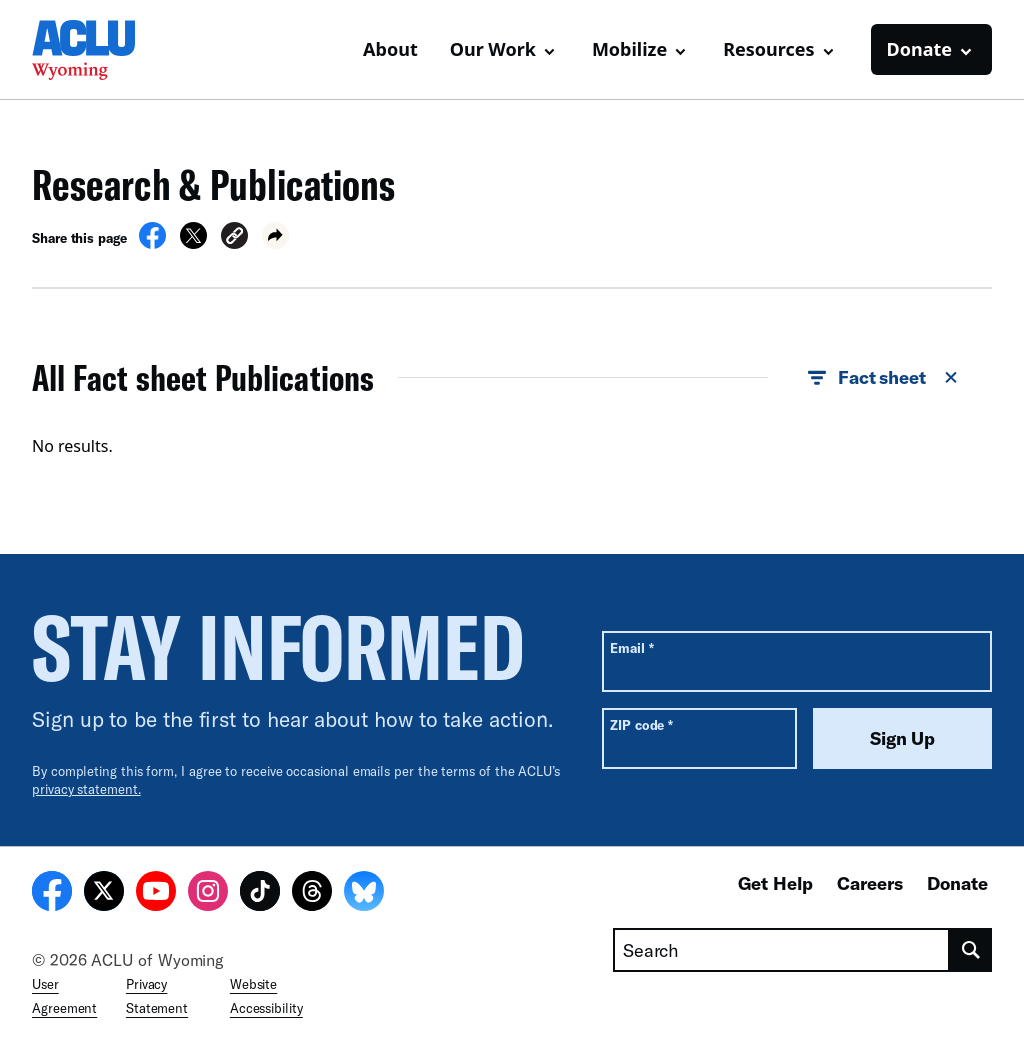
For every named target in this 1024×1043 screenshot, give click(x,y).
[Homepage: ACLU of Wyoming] (102, 50)
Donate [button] (919, 49)
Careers (870, 883)
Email (631, 647)
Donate (957, 883)
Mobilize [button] (629, 49)
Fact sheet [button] (884, 378)
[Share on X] (193, 243)
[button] (234, 238)
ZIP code (641, 724)
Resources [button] (768, 49)
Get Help (775, 883)
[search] (971, 950)
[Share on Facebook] (152, 243)
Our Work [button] (493, 49)
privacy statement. (86, 789)
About (390, 49)
